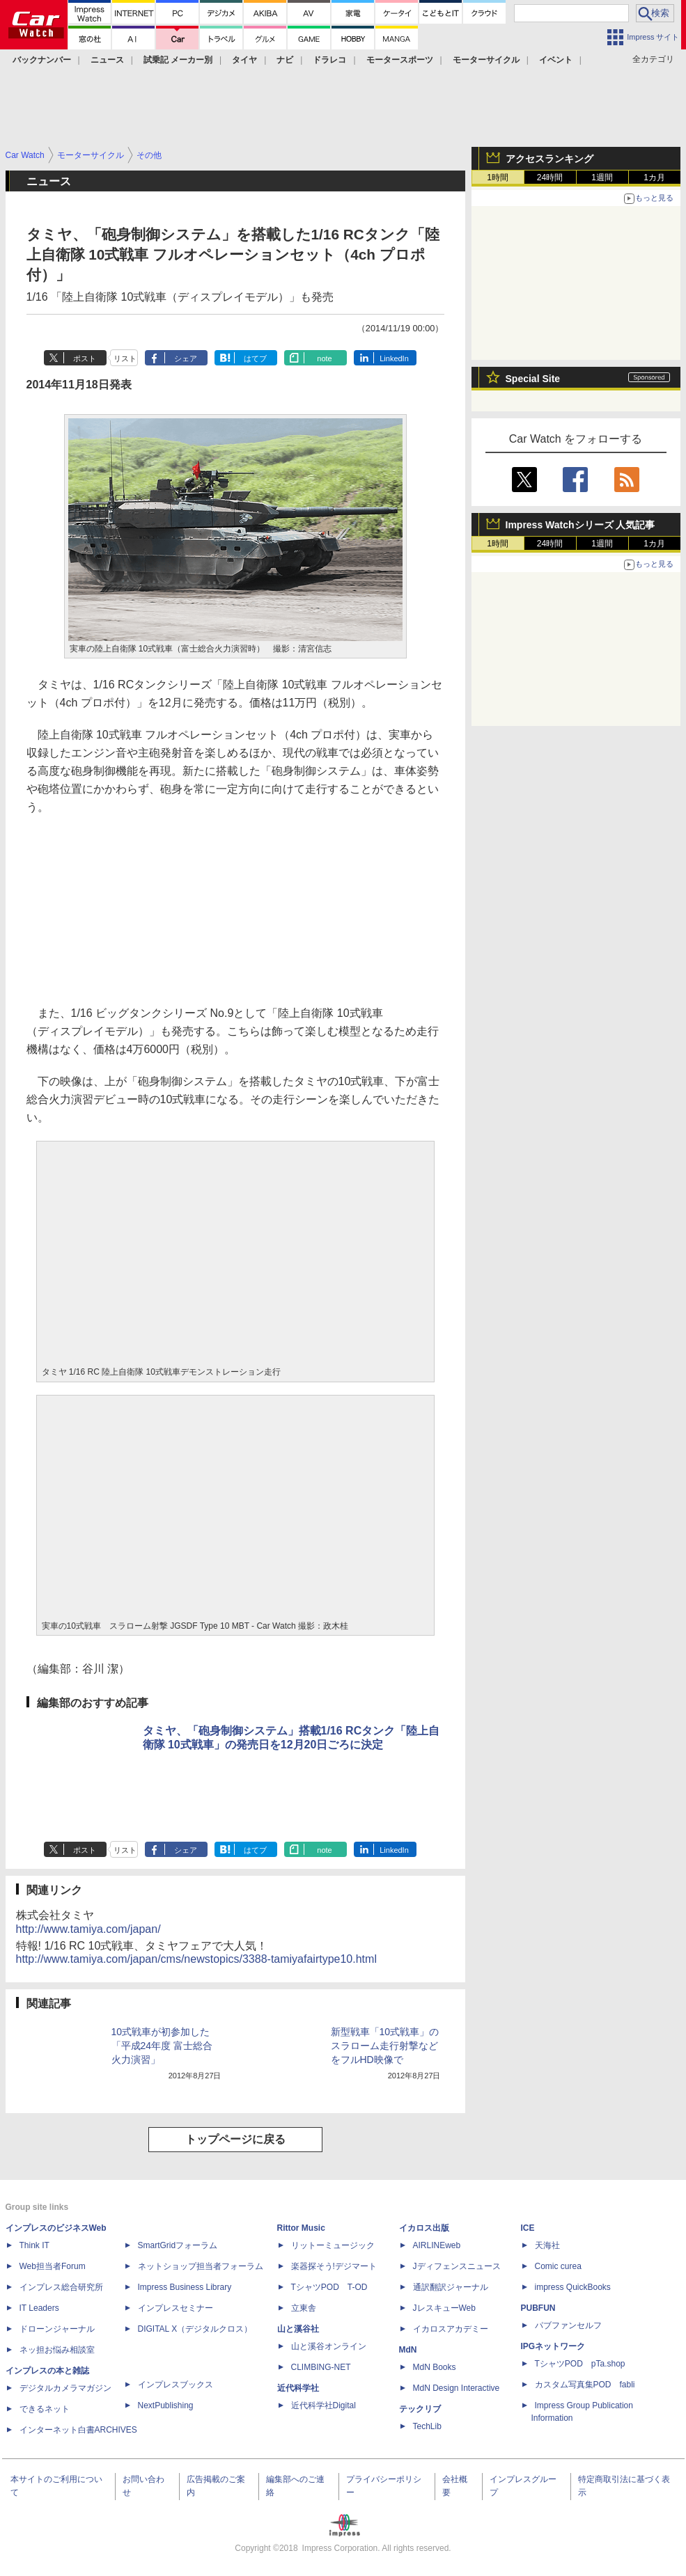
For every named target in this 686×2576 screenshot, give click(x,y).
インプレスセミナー (175, 2308)
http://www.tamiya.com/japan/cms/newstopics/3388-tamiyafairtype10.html (196, 1959)
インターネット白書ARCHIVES (78, 2430)
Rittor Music (301, 2228)
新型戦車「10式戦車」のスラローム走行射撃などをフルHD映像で (385, 2045)
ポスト (84, 358)
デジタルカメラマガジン (65, 2388)
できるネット (45, 2409)
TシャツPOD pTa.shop (580, 2364)
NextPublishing (166, 2405)
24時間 (550, 177)
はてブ (255, 358)
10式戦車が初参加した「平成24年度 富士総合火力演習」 (161, 2045)
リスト (125, 358)
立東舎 (303, 2308)
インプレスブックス (175, 2384)
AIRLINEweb (437, 2245)
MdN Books (434, 2367)
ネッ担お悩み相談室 (57, 2350)
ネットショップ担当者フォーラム (200, 2266)
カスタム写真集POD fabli (585, 2384)
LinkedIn (394, 358)
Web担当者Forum (53, 2266)
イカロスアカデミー (450, 2329)
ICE (528, 2228)
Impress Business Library (185, 2287)
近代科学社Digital (323, 2405)
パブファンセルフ (568, 2325)
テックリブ (420, 2409)
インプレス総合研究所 (61, 2287)
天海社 (547, 2245)
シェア (185, 358)
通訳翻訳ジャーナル (450, 2287)
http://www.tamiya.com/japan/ (88, 1929)
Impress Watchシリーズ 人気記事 (580, 524)
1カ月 (654, 177)
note (324, 358)
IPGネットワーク (553, 2346)
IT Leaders (39, 2308)
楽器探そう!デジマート (334, 2266)
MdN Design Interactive (456, 2388)
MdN (408, 2350)
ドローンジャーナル (57, 2329)
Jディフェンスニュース (457, 2266)
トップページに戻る (235, 2139)
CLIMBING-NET (321, 2367)
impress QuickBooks (573, 2287)
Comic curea (558, 2266)
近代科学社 (298, 2388)
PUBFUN (538, 2308)
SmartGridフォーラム (178, 2245)
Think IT (34, 2245)
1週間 (602, 177)
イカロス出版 (424, 2228)
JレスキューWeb (444, 2308)
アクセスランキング (549, 158)
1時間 (497, 177)
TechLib (427, 2426)
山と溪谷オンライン (328, 2346)
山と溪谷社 (298, 2329)
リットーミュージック (333, 2245)
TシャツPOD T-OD (329, 2287)
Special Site (533, 378)
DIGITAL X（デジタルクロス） (195, 2329)
